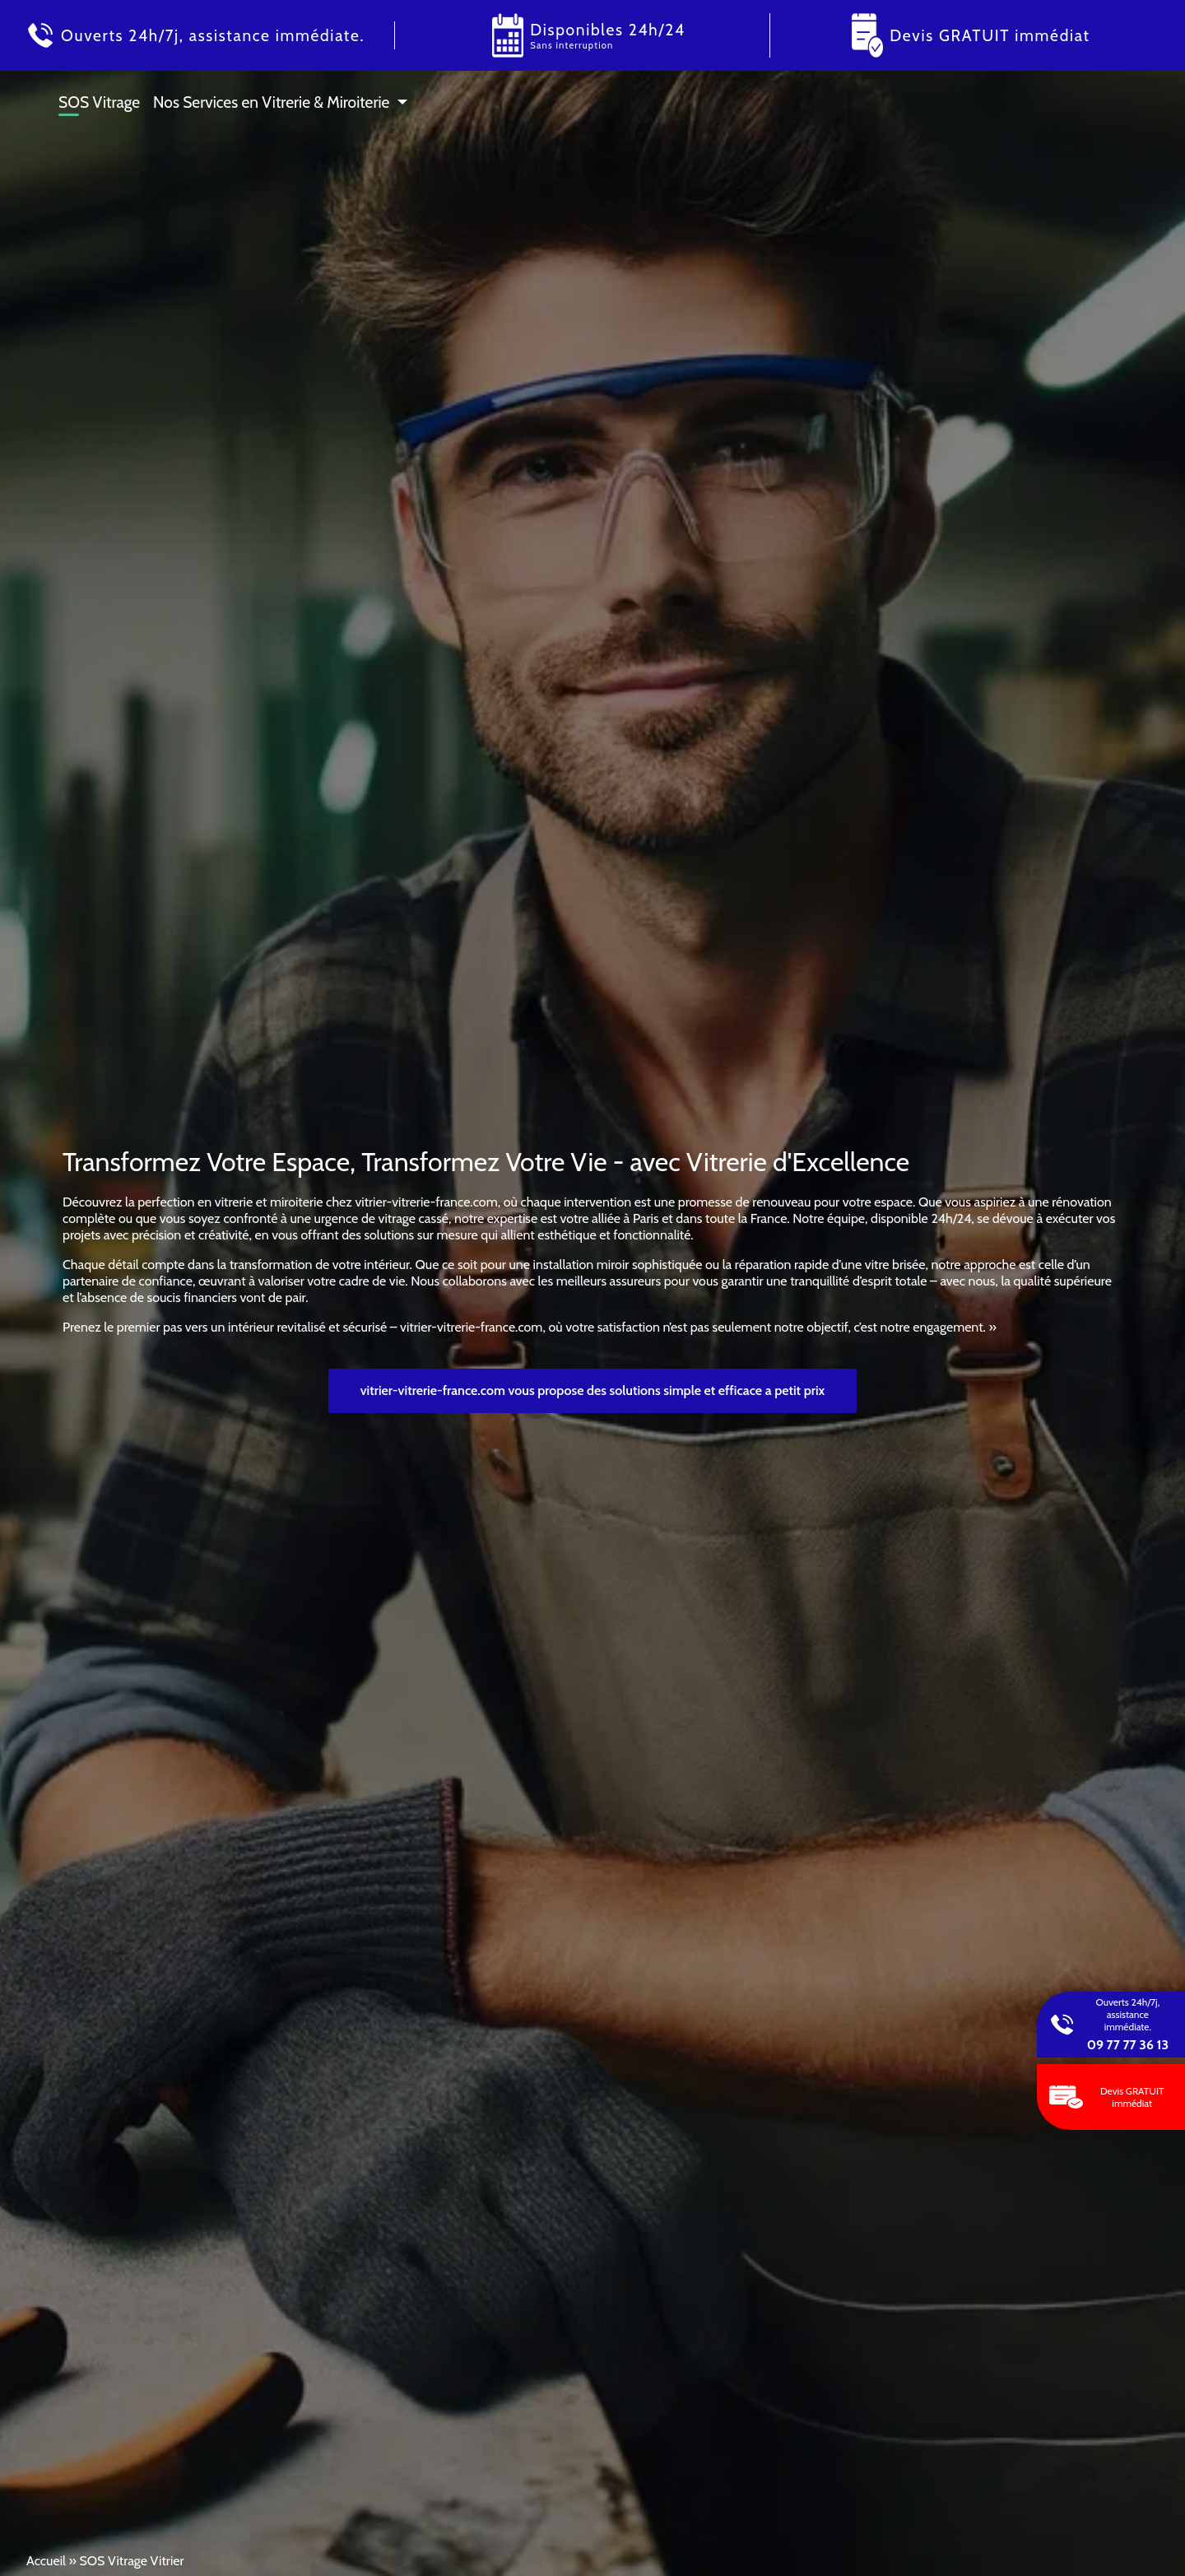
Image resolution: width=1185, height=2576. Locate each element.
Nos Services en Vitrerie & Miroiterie (271, 102)
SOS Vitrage (99, 102)
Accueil (46, 2561)
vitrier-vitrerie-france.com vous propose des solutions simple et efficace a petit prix (592, 1390)
